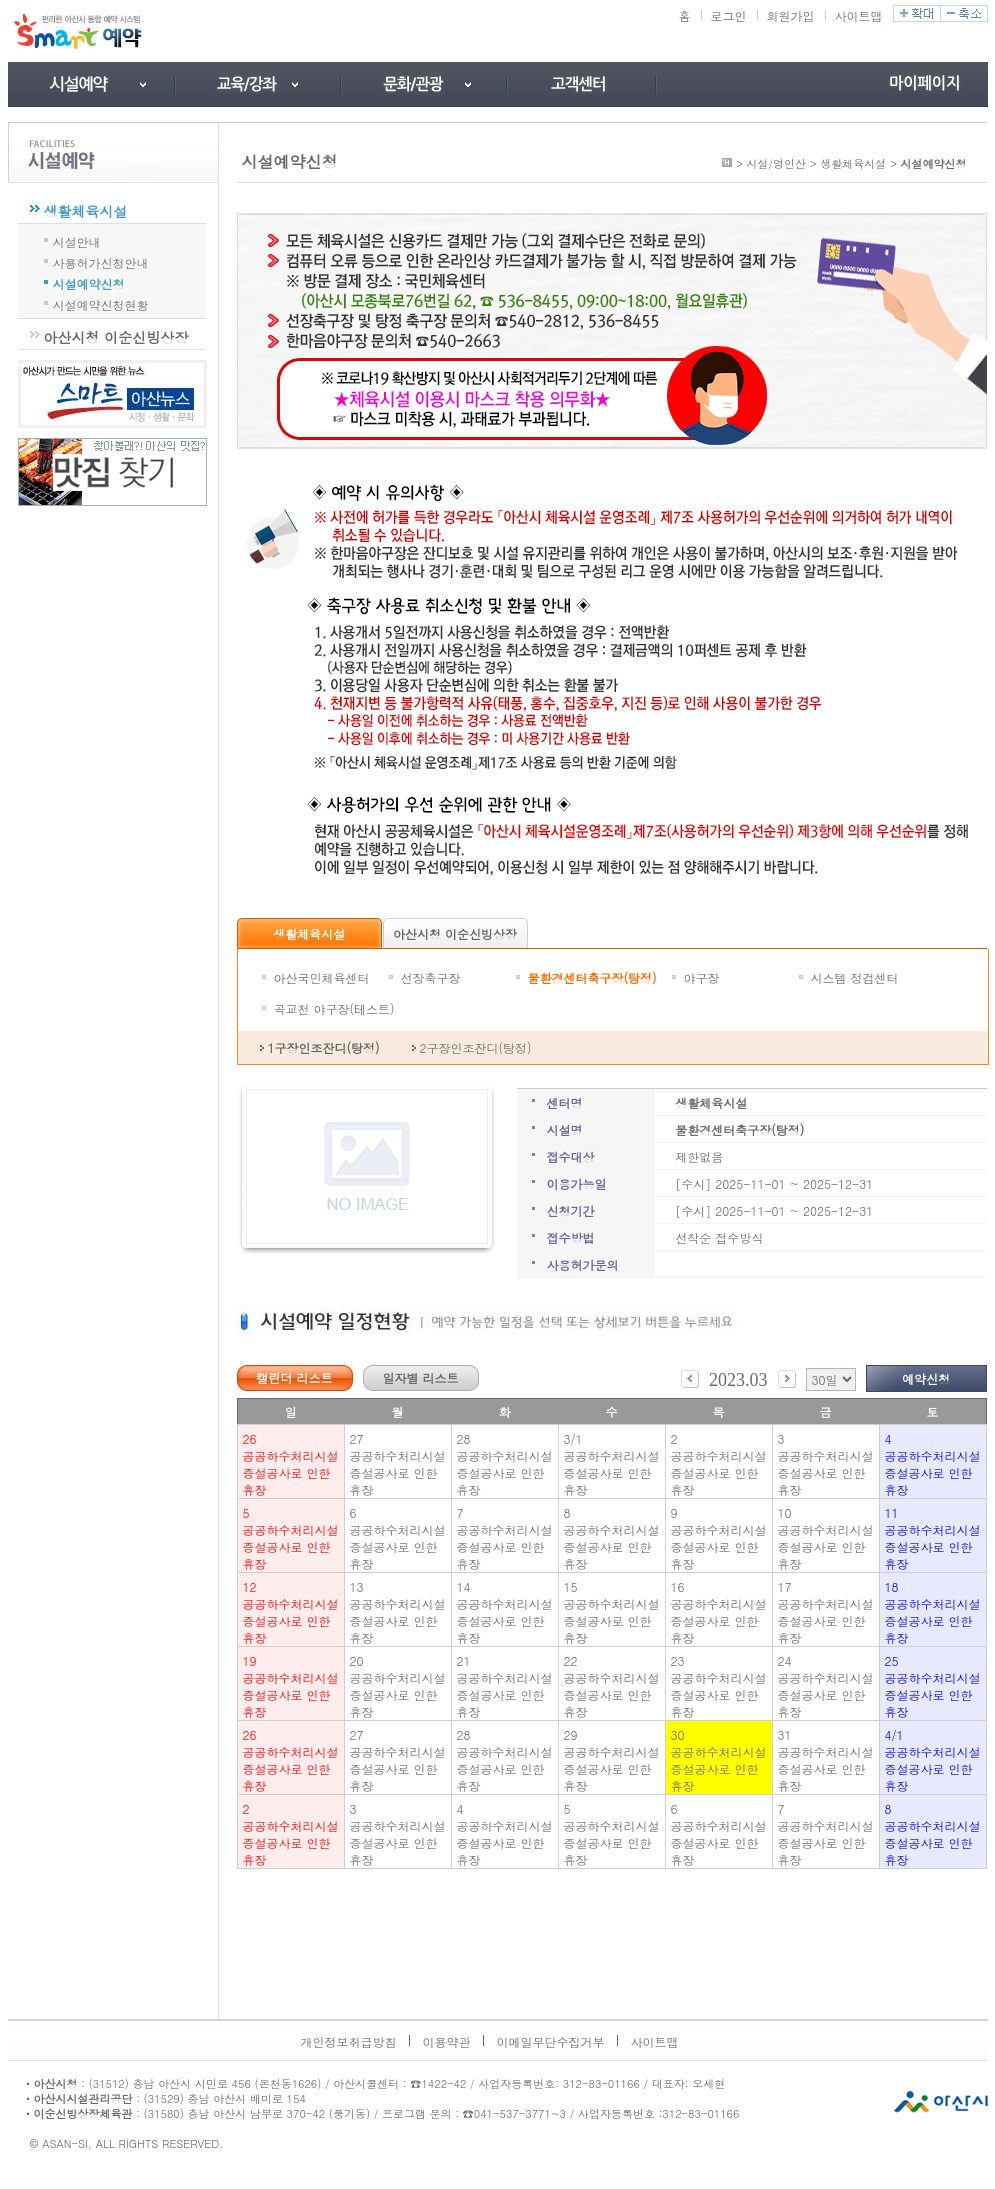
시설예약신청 (89, 282)
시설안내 (77, 240)
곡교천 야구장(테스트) (334, 1008)
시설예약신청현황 (101, 303)
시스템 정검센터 (855, 977)
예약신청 (926, 1378)
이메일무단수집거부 (551, 2041)
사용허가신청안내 (101, 261)
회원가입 (791, 15)
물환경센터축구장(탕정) (592, 977)
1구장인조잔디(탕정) (324, 1047)
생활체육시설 (86, 211)
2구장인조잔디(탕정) (476, 1047)
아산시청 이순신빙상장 (116, 337)
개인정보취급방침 (349, 2041)
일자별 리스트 (420, 1377)
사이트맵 (859, 15)
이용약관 (447, 2041)
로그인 (729, 15)
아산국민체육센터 (322, 977)
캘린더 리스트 (294, 1377)
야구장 (702, 977)
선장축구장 (431, 977)
